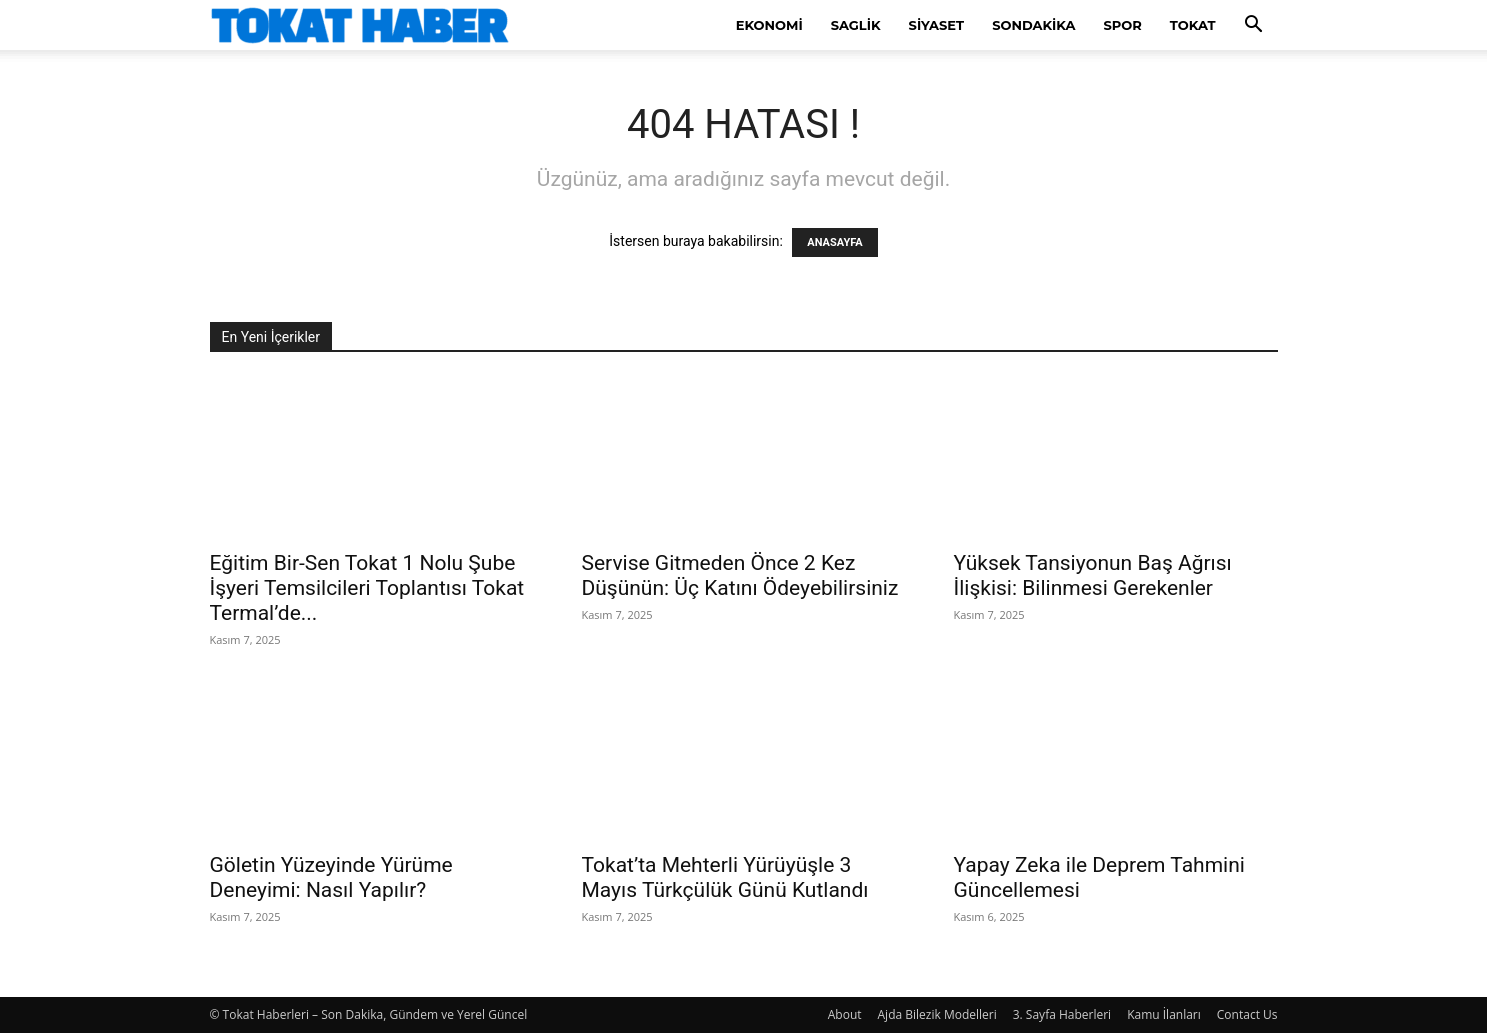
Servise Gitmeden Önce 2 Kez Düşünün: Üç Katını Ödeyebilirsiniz (740, 575)
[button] (1254, 26)
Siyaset (937, 25)
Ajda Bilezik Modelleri (937, 1014)
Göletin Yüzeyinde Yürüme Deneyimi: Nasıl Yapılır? (331, 877)
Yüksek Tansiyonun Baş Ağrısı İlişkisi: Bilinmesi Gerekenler (1093, 575)
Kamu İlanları (1164, 1014)
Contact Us (1247, 1014)
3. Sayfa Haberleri (1062, 1014)
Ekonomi (769, 25)
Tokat (1193, 25)
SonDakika (1033, 25)
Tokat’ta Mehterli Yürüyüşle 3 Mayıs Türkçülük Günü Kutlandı (725, 877)
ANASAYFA (834, 242)
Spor (1123, 25)
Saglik (856, 25)
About (845, 1014)
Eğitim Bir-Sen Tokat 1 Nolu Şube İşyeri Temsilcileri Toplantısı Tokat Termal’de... (367, 588)
